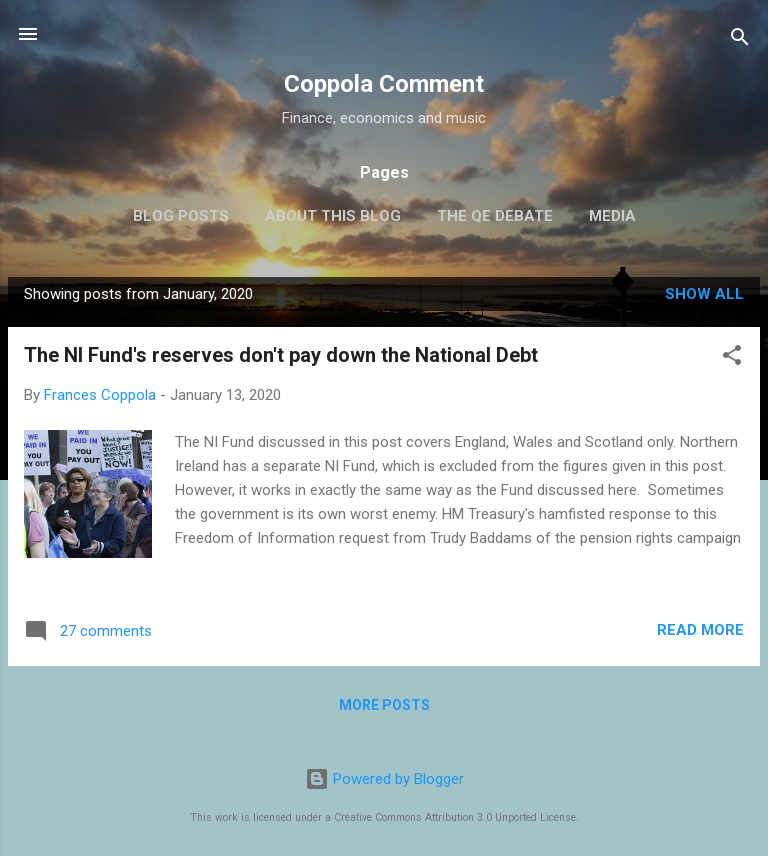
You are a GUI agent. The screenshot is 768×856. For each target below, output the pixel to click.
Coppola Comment (384, 84)
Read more (700, 630)
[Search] (740, 40)
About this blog (333, 216)
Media (612, 216)
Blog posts (181, 216)
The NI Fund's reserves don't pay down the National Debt (281, 355)
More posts (384, 705)
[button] (732, 358)
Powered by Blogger (384, 779)
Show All (704, 294)
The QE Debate (495, 216)
